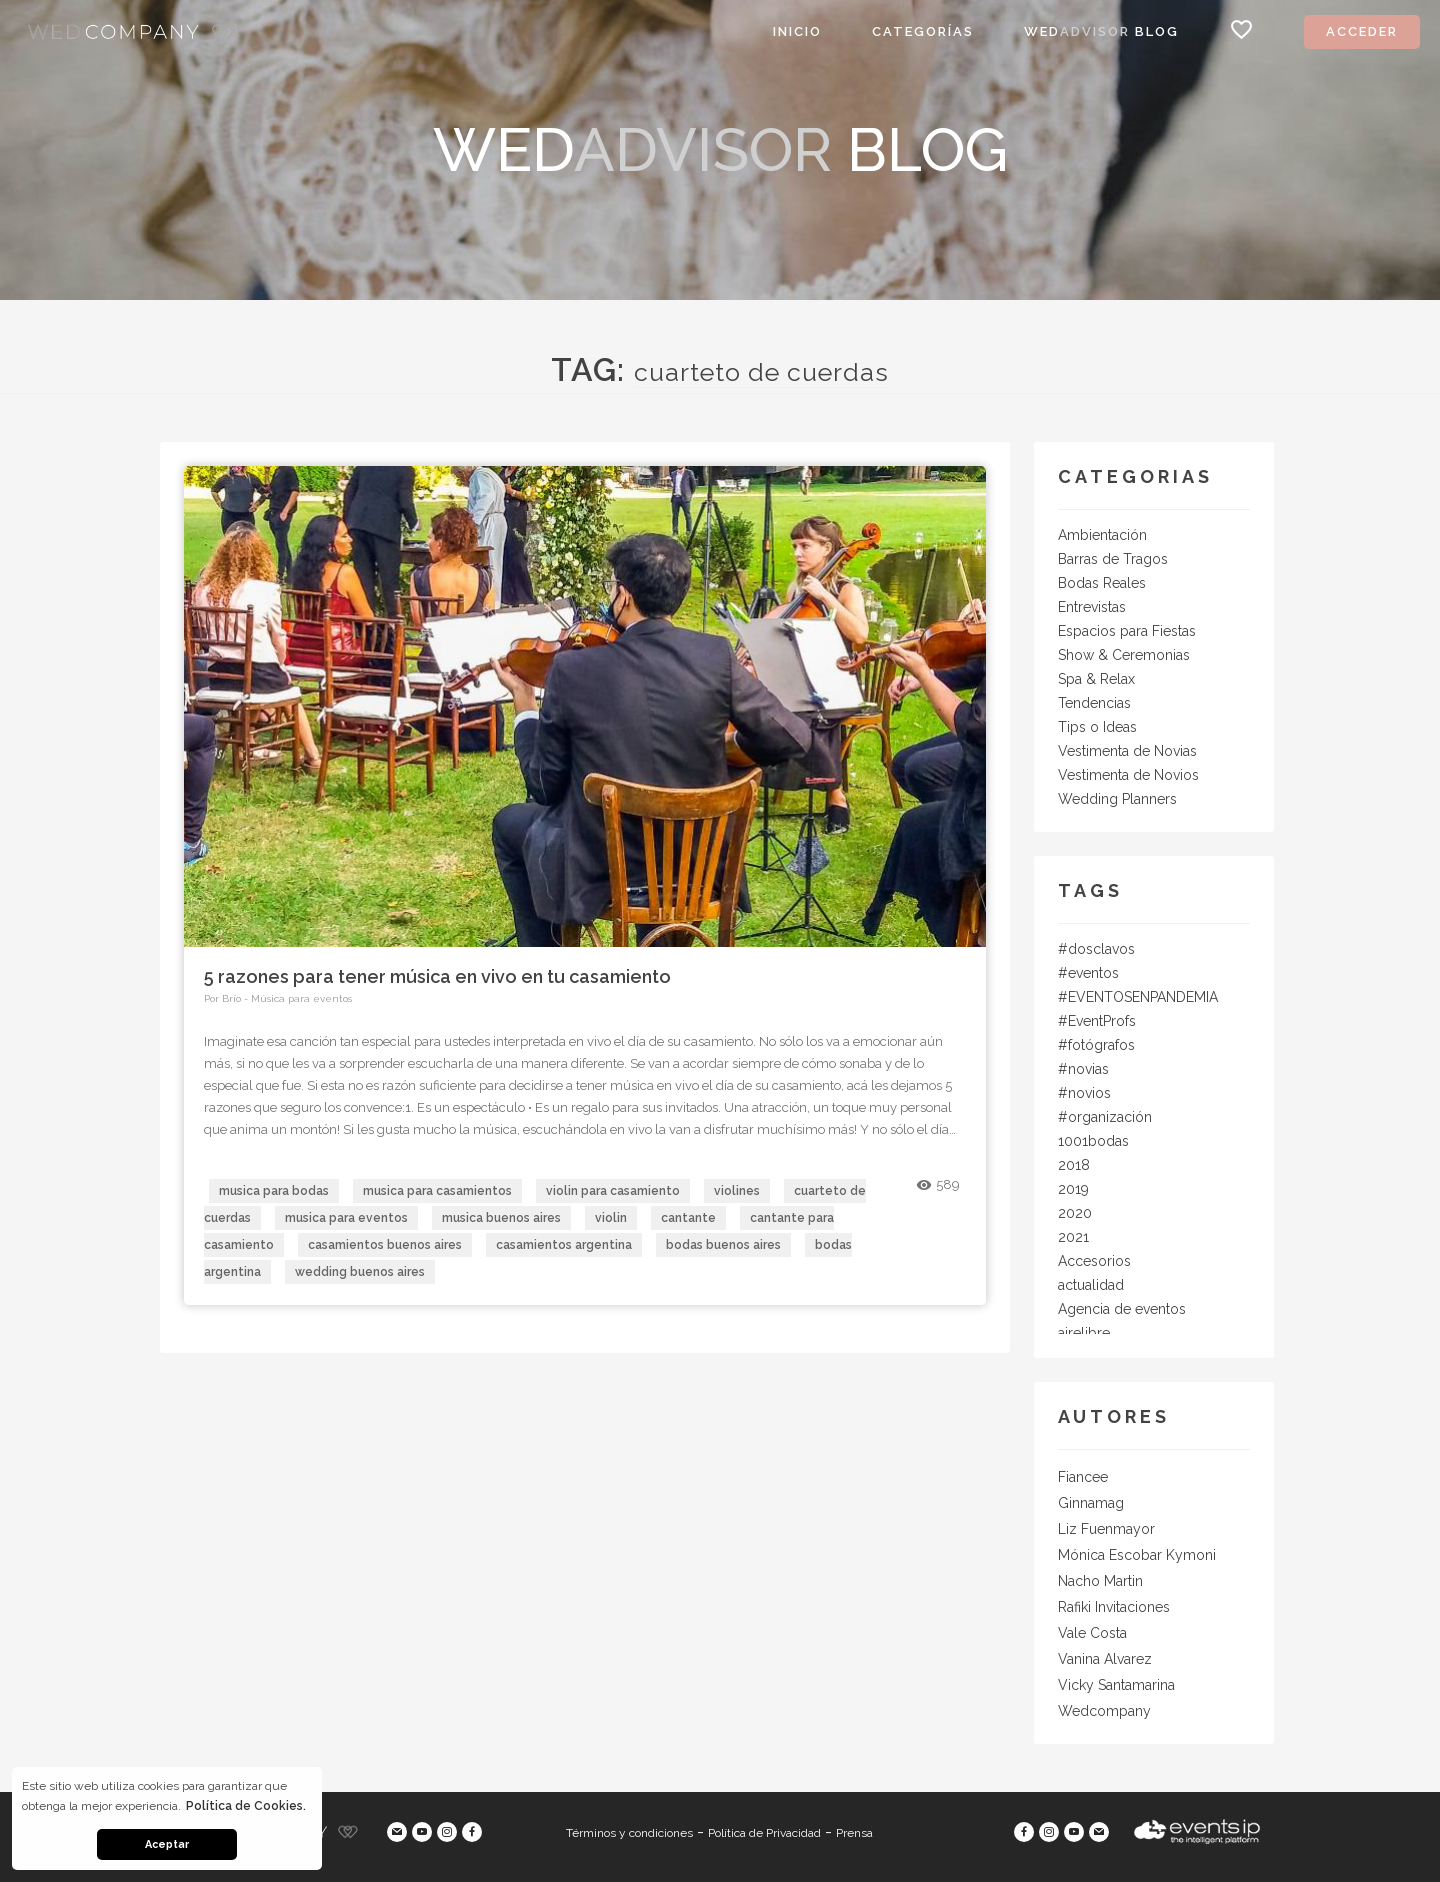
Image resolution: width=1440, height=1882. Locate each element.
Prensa (854, 1833)
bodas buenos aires (723, 1245)
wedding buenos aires (360, 1272)
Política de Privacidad (764, 1833)
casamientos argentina (564, 1245)
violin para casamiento (613, 1191)
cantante (688, 1218)
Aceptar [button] (167, 1844)
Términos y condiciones (629, 1833)
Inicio (797, 31)
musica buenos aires (501, 1218)
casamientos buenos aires (385, 1245)
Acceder (1362, 31)
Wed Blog (1101, 31)
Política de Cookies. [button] (246, 1806)
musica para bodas (274, 1191)
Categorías (923, 31)
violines (737, 1191)
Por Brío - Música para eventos (278, 998)
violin (611, 1218)
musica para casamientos (437, 1191)
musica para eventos (346, 1218)
